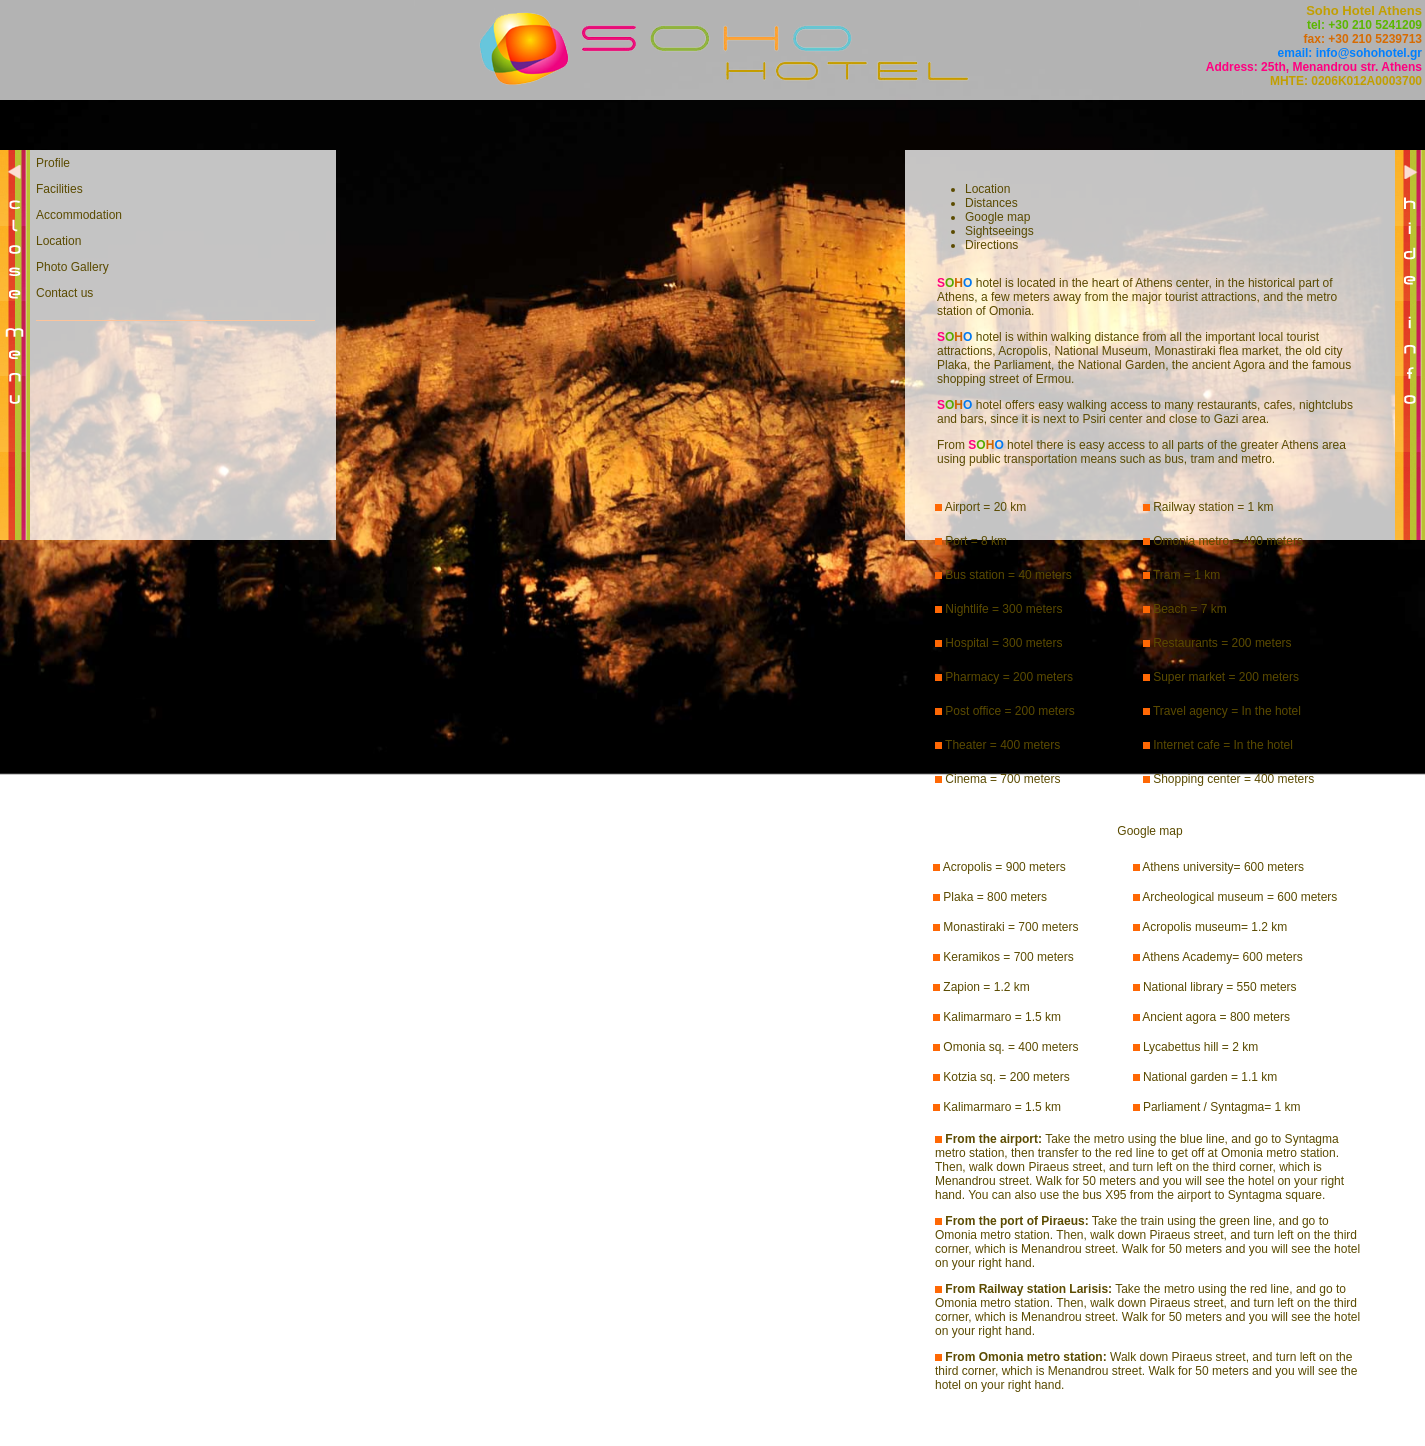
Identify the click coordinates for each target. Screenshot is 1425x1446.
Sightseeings (999, 231)
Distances (991, 203)
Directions (991, 245)
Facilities (59, 189)
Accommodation (79, 215)
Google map (997, 217)
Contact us (64, 293)
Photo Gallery (72, 267)
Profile (53, 163)
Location (58, 241)
